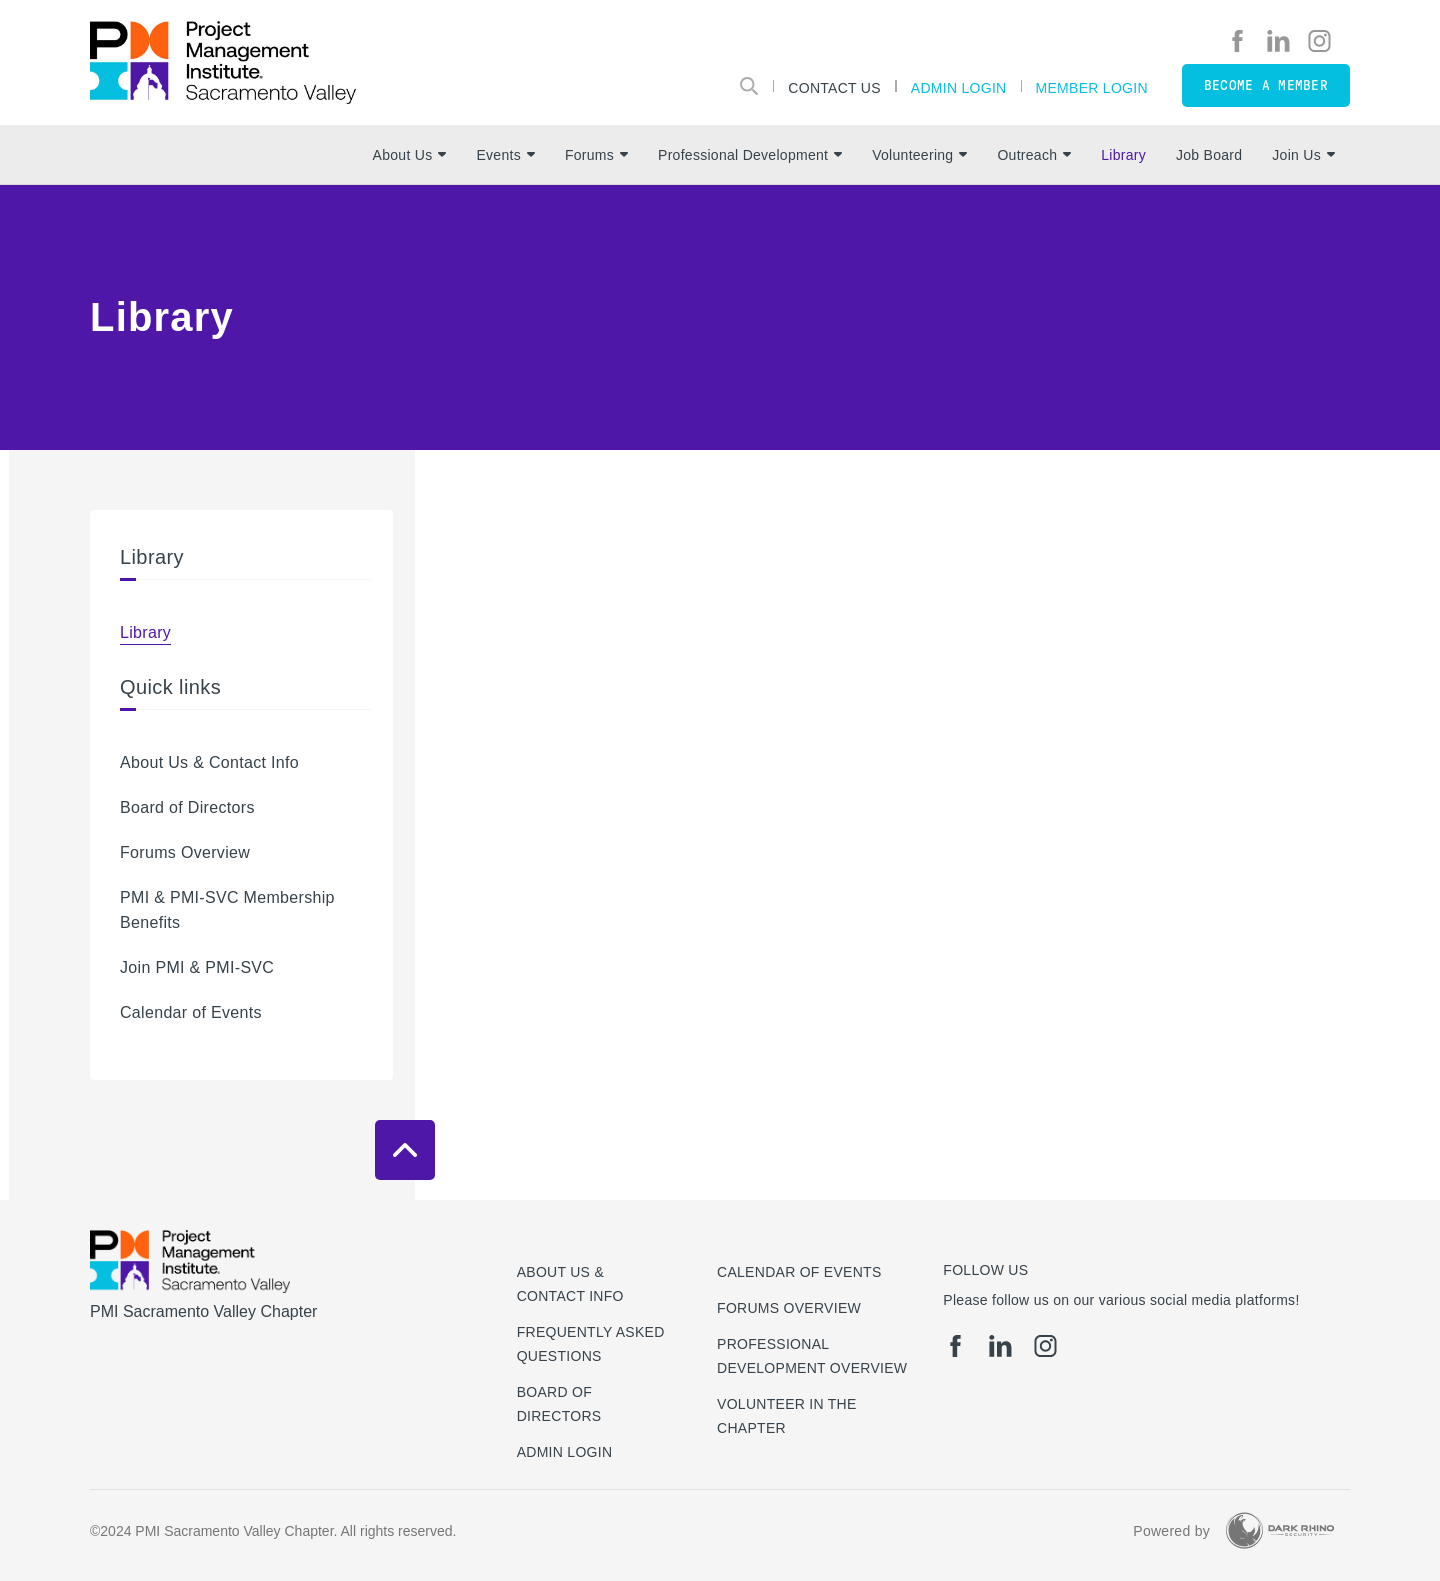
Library (1123, 155)
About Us (410, 155)
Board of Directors (187, 807)
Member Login (1092, 87)
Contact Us (834, 87)
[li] (1278, 41)
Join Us (1303, 155)
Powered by (1171, 1531)
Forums (596, 155)
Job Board (1209, 155)
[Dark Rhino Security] (1280, 1530)
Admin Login (959, 87)
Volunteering (919, 155)
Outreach (1034, 155)
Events (505, 155)
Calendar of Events (191, 1012)
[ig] (1319, 41)
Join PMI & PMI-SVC (197, 967)
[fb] (1237, 41)
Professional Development (750, 155)
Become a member (1266, 85)
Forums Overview (185, 852)
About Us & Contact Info (209, 762)
